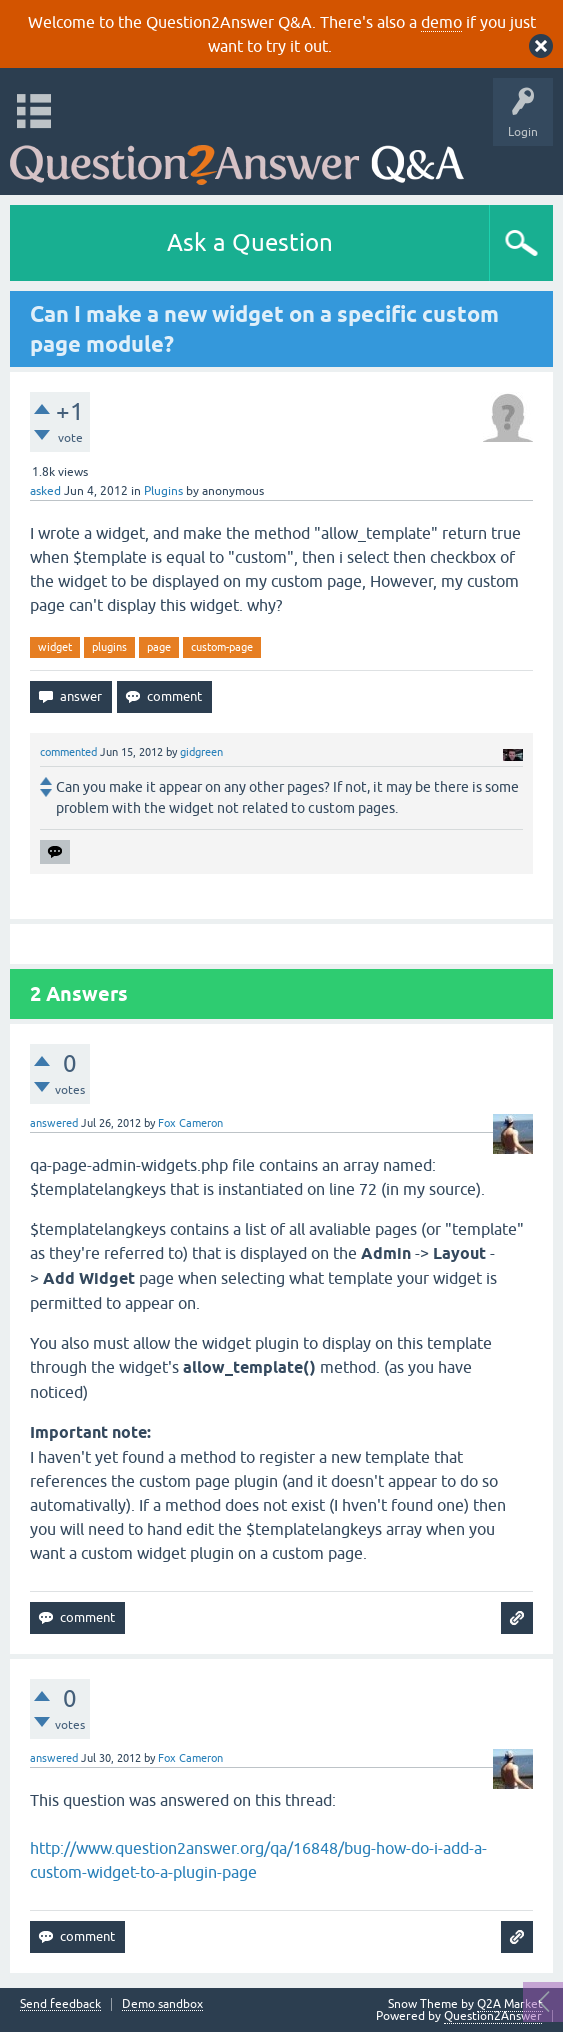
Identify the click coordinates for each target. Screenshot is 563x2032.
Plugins (163, 491)
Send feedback (60, 2004)
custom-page (222, 647)
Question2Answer (493, 2016)
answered (54, 1123)
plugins (109, 647)
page (159, 647)
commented (68, 752)
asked (45, 491)
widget (55, 647)
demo (441, 22)
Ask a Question (250, 242)
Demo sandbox (162, 2004)
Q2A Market (510, 2004)
